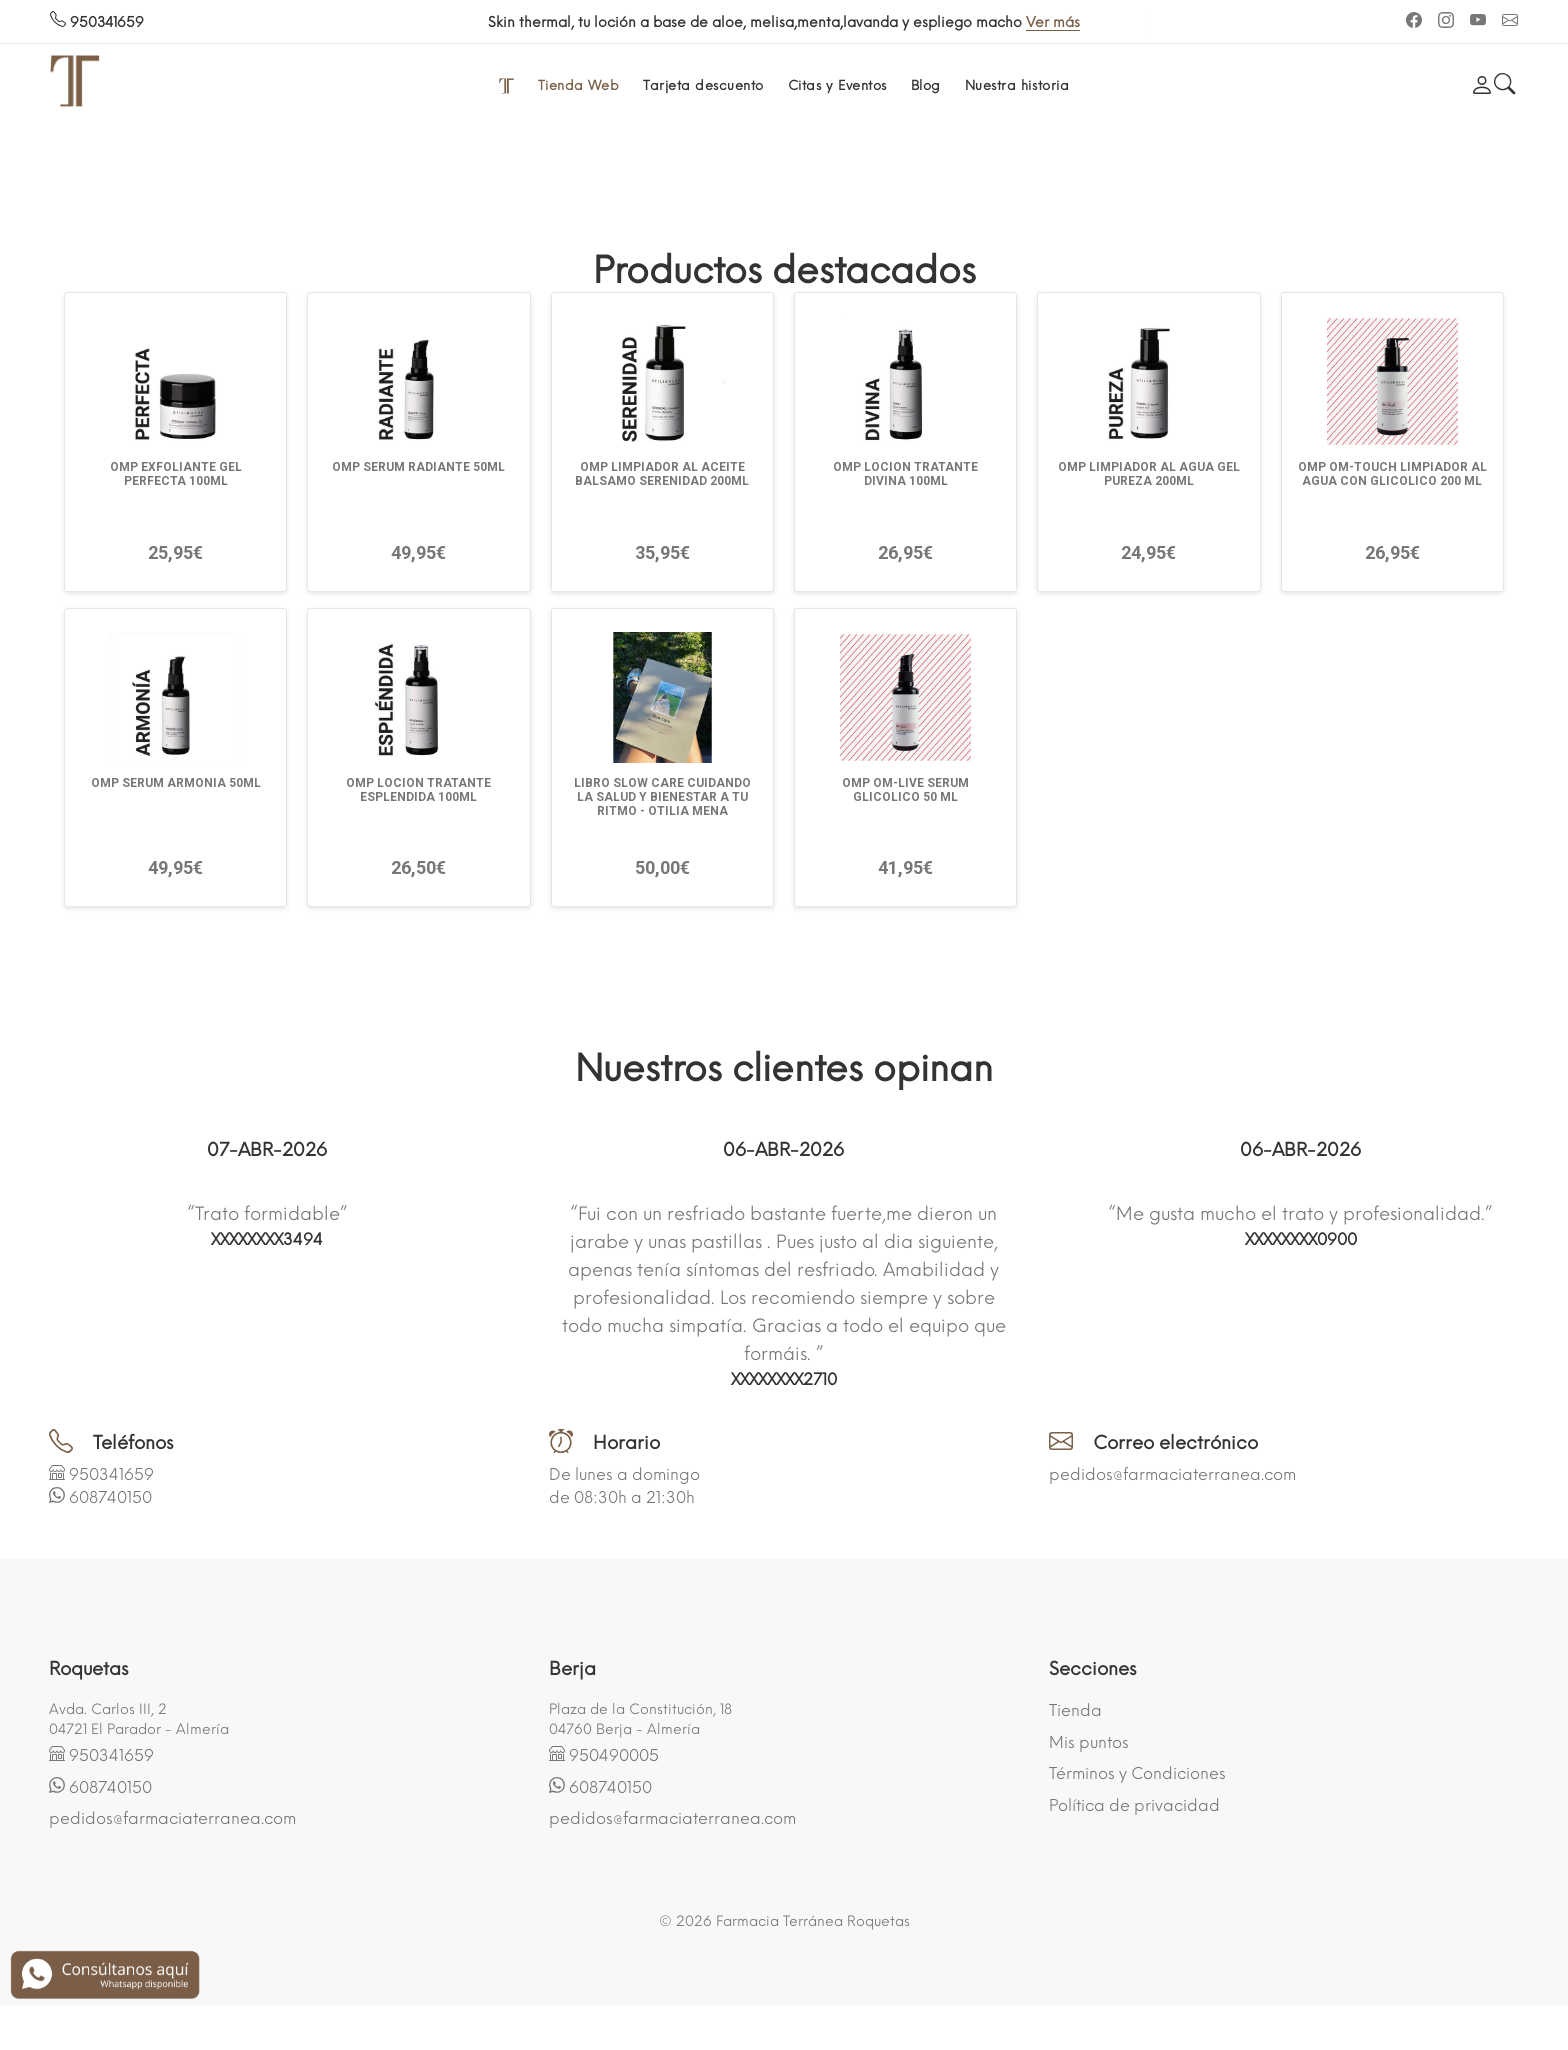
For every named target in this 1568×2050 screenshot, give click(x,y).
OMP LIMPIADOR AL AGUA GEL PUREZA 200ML (1149, 474)
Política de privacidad (1134, 1805)
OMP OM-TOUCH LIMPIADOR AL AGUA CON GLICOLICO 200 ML (1392, 474)
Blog (926, 85)
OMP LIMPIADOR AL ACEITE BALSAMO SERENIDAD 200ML (662, 474)
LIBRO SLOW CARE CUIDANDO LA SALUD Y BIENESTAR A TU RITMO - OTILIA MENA (662, 797)
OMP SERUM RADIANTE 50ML (418, 467)
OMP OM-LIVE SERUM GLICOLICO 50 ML (905, 790)
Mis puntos (1089, 1742)
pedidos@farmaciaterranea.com (1172, 1474)
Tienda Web (578, 85)
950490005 (614, 1755)
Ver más (1053, 22)
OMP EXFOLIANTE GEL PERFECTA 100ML (176, 474)
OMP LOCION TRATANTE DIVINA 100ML (905, 474)
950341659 (97, 22)
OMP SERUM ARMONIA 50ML (176, 783)
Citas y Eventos (837, 85)
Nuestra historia (1017, 85)
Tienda (1075, 1710)
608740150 (110, 1497)
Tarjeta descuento (703, 85)
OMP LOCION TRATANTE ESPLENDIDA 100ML (418, 790)
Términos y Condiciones (1137, 1773)
